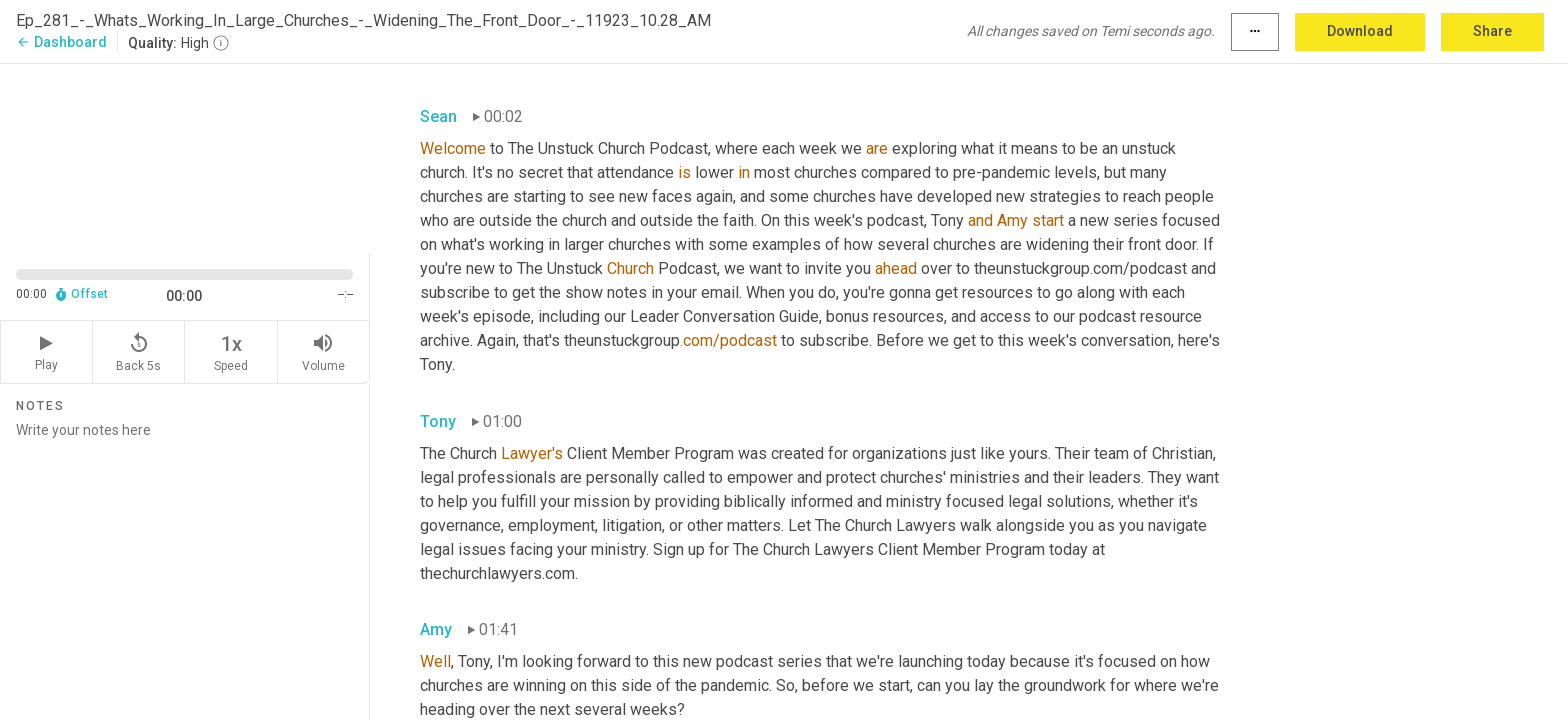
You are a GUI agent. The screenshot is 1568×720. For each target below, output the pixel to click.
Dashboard (61, 42)
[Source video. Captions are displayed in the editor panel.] (185, 156)
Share (1492, 31)
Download (1360, 31)
